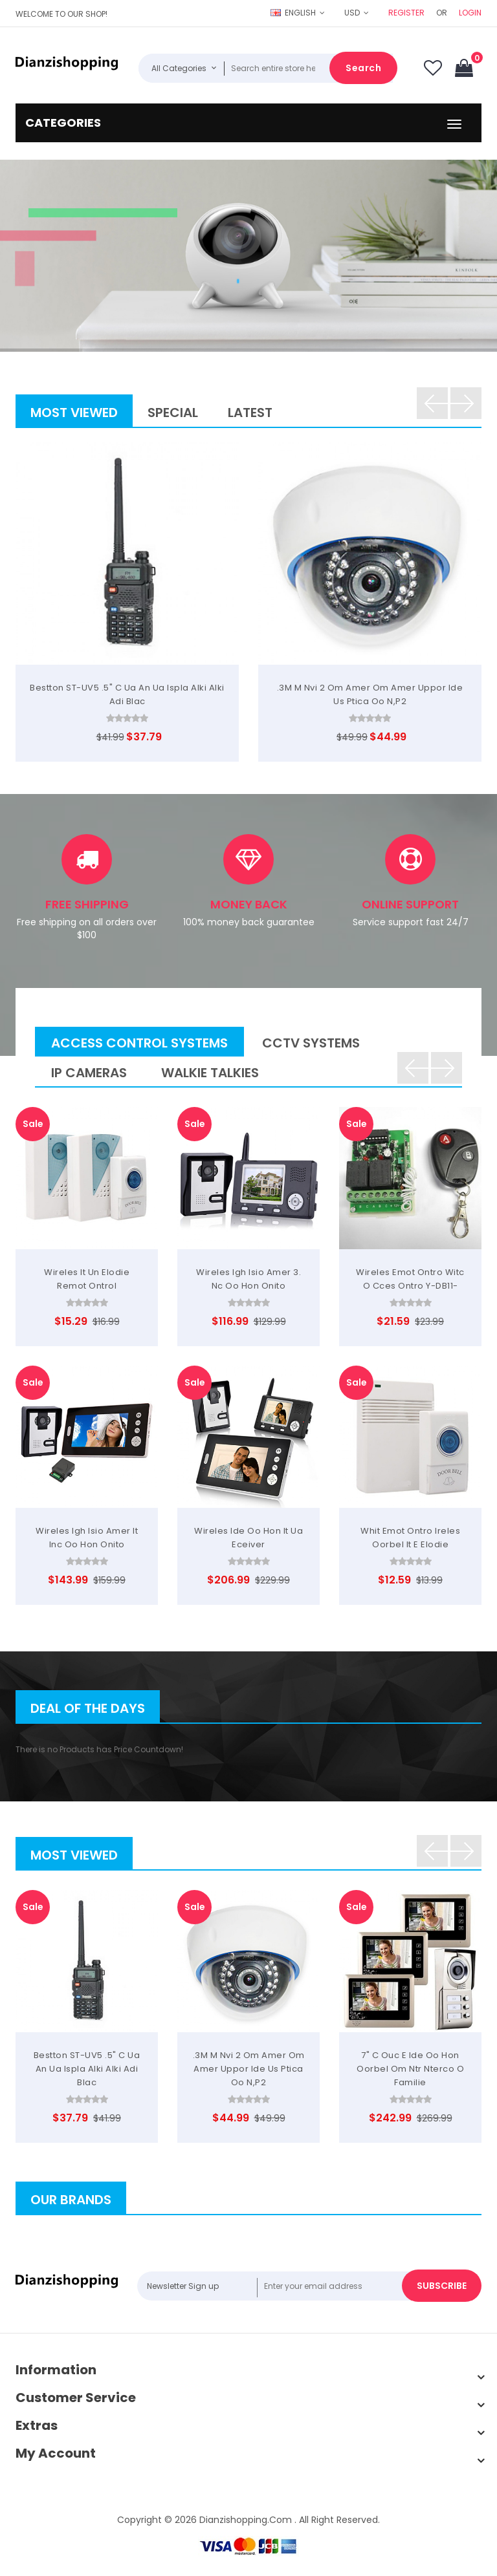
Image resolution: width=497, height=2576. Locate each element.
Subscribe (442, 2285)
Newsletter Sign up (183, 2286)
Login (470, 12)
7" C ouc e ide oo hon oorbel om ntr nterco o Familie (410, 2068)
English (294, 12)
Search (363, 67)
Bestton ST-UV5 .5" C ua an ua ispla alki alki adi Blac (87, 2068)
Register (406, 12)
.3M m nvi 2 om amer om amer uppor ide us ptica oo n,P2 (249, 2068)
